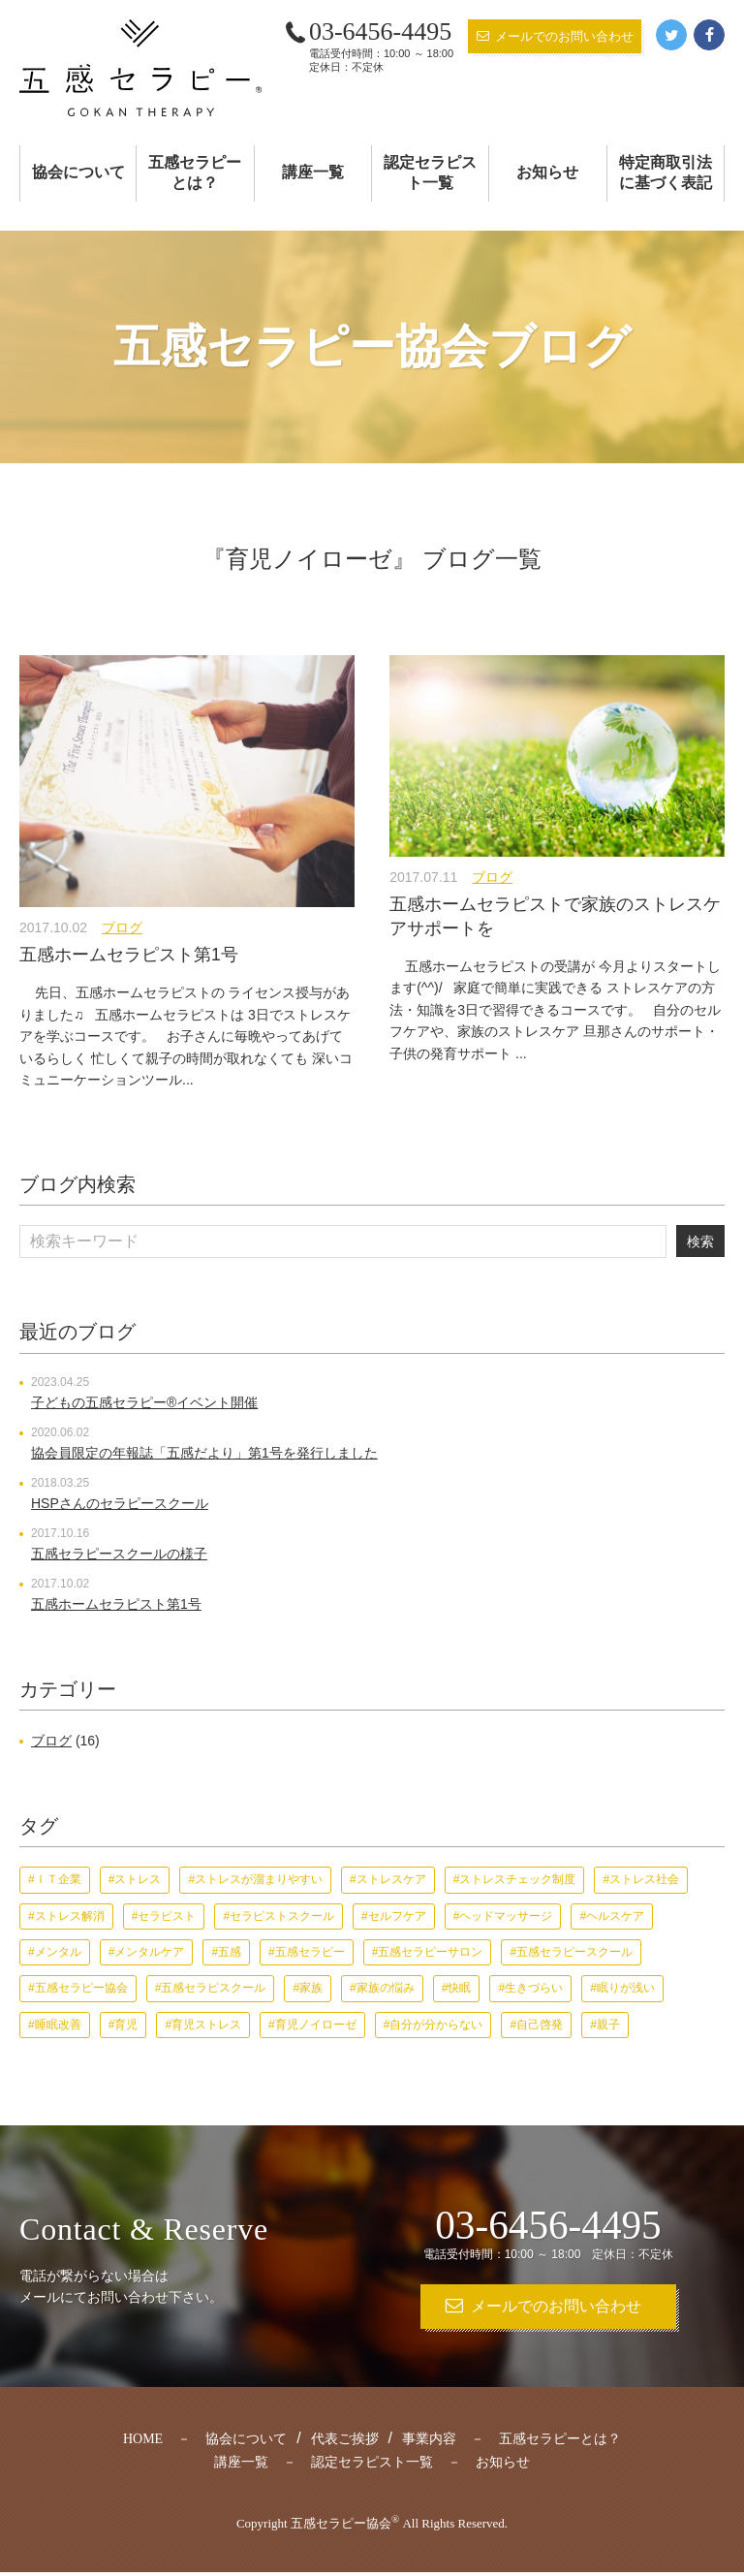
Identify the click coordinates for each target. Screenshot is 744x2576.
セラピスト (167, 1916)
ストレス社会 (644, 1880)
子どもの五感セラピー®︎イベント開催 (144, 1403)
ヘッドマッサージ (505, 1916)
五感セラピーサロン (430, 1953)
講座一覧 (313, 172)
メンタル (58, 1953)
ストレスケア (391, 1880)
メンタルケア (149, 1953)
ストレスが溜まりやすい (259, 1880)
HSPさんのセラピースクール (119, 1504)
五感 (229, 1953)
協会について (78, 172)
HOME (143, 2443)
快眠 (459, 1988)
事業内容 (429, 2443)
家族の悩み (385, 1988)
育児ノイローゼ (315, 2025)
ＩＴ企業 (58, 1880)
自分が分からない (435, 2025)
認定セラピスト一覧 (430, 172)
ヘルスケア (615, 1916)
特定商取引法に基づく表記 (665, 172)
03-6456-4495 (380, 32)
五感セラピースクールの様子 (119, 1554)
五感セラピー (310, 1953)
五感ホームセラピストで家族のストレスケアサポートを (555, 916)
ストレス (137, 1880)
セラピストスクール (282, 1916)
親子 (608, 2025)
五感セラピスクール (213, 1988)
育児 (126, 2025)
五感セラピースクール (574, 1953)
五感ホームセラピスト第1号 (128, 954)
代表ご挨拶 (345, 2443)
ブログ (122, 927)
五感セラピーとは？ (194, 172)
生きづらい (534, 1988)
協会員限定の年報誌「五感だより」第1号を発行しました (204, 1453)
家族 (311, 1988)
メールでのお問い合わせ (564, 36)
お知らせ (547, 172)
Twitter (671, 34)
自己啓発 (539, 2025)
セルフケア (397, 1916)
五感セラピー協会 (81, 1988)
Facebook (709, 34)
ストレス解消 (70, 1916)
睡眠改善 (58, 2025)
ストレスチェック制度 (517, 1880)
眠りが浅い (626, 1988)
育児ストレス (206, 2025)
